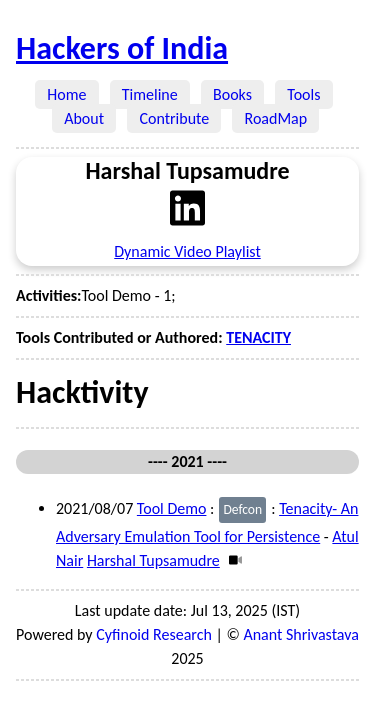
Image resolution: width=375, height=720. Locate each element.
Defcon (242, 509)
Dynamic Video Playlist (187, 251)
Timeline (150, 94)
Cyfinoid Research (154, 634)
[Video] (232, 560)
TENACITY (258, 337)
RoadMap (275, 118)
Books (232, 94)
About (84, 118)
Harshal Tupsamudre (153, 560)
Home (67, 94)
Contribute (174, 118)
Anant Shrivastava (301, 634)
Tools (304, 94)
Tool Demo (172, 508)
